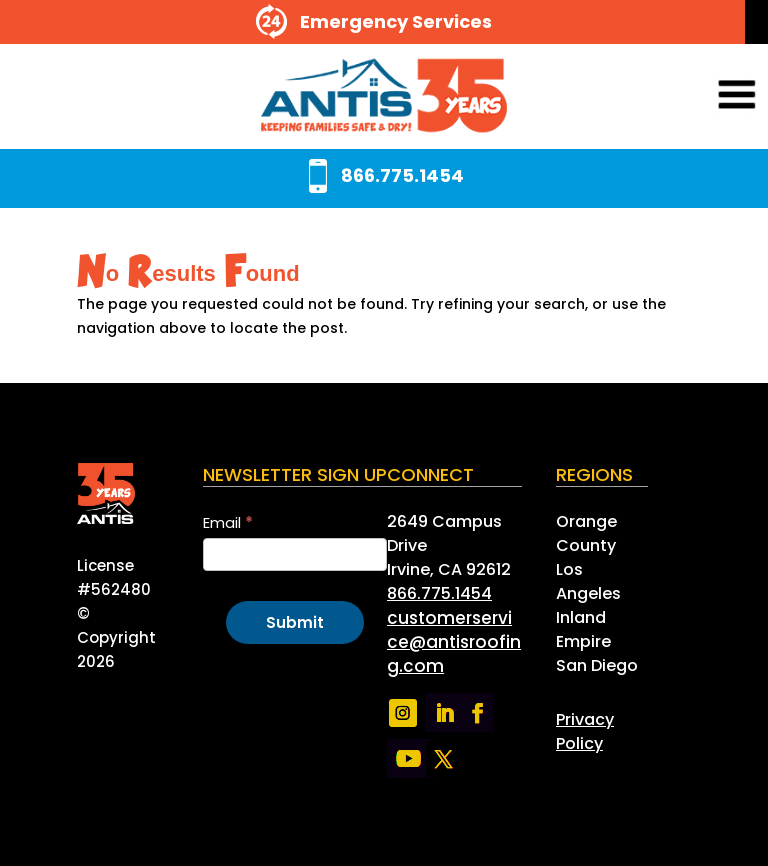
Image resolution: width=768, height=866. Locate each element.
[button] (709, 96)
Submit (295, 622)
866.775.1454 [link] (439, 593)
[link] (384, 96)
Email (228, 522)
